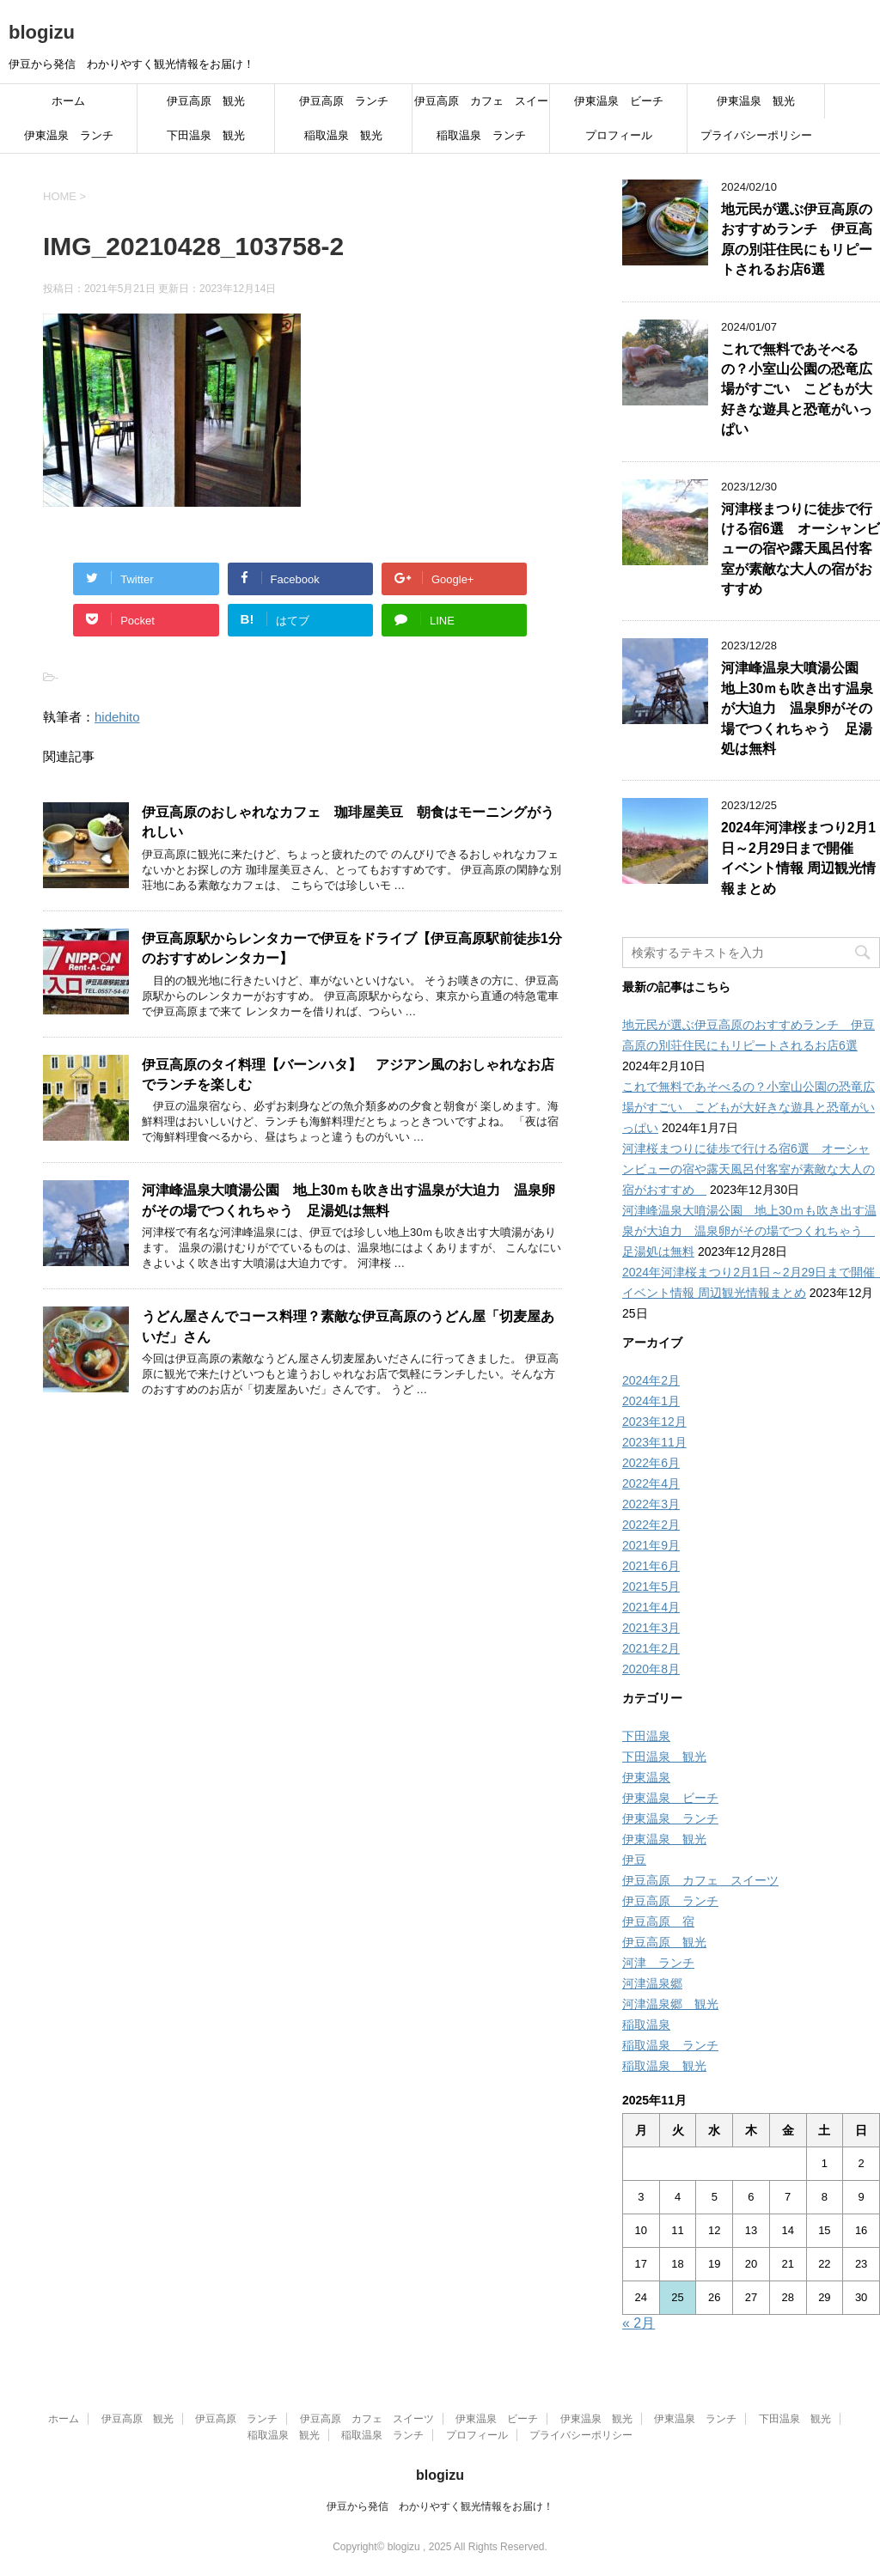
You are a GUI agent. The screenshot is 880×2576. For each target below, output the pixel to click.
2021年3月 (651, 1628)
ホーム (68, 100)
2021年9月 (651, 1545)
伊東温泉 (646, 1777)
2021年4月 (651, 1607)
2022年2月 (651, 1525)
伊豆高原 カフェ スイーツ (481, 106)
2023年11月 (654, 1442)
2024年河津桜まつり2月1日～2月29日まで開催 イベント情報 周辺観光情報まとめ (798, 857)
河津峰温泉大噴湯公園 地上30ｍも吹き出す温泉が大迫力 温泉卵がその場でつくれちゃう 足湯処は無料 (348, 1200)
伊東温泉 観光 (756, 100)
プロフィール (618, 135)
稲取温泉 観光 (343, 135)
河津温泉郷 (652, 1983)
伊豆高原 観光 (206, 100)
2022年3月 (651, 1504)
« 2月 (638, 2323)
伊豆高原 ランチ (343, 100)
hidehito (117, 716)
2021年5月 (651, 1586)
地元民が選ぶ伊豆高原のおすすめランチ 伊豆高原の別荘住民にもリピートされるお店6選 (796, 239)
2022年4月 (651, 1483)
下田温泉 (646, 1736)
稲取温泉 (646, 2024)
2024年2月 (651, 1380)
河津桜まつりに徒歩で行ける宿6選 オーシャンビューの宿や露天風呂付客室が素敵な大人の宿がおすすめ (800, 549)
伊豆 (634, 1860)
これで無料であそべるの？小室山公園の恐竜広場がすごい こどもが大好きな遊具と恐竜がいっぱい (796, 389)
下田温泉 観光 (206, 135)
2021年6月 (651, 1566)
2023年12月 (654, 1421)
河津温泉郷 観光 (670, 2004)
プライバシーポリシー (756, 135)
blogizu (42, 32)
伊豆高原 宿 (658, 1921)
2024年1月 (651, 1401)
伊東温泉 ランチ (68, 135)
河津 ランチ (658, 1963)
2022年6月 (651, 1463)
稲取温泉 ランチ (481, 135)
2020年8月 (651, 1669)
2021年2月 (651, 1648)
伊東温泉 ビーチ (618, 100)
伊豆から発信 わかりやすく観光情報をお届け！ (440, 2506)
